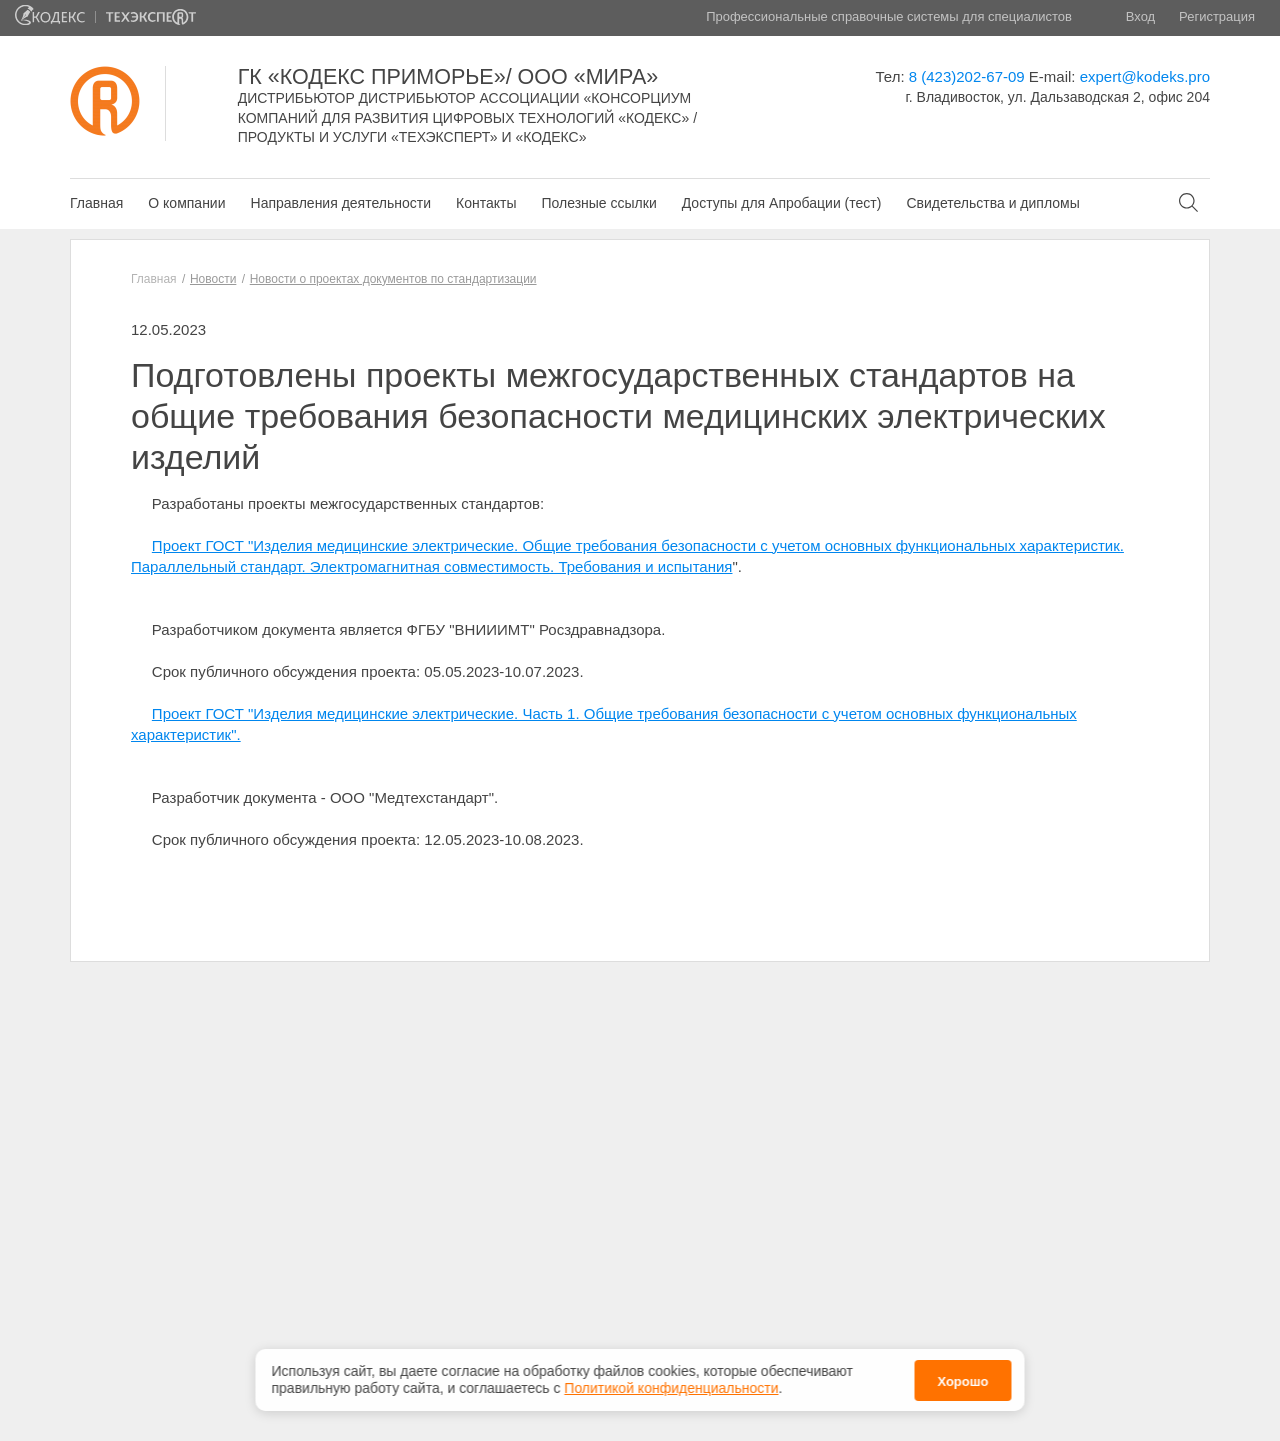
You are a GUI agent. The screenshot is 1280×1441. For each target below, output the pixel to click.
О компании (186, 203)
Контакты (486, 203)
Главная (96, 203)
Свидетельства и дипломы (992, 203)
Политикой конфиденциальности (671, 1384)
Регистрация (1217, 16)
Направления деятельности (341, 203)
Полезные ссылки (598, 203)
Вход (1140, 16)
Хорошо (962, 1376)
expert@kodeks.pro (1145, 76)
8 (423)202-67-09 (967, 76)
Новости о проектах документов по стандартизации (393, 279)
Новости (213, 279)
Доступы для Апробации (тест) (782, 203)
